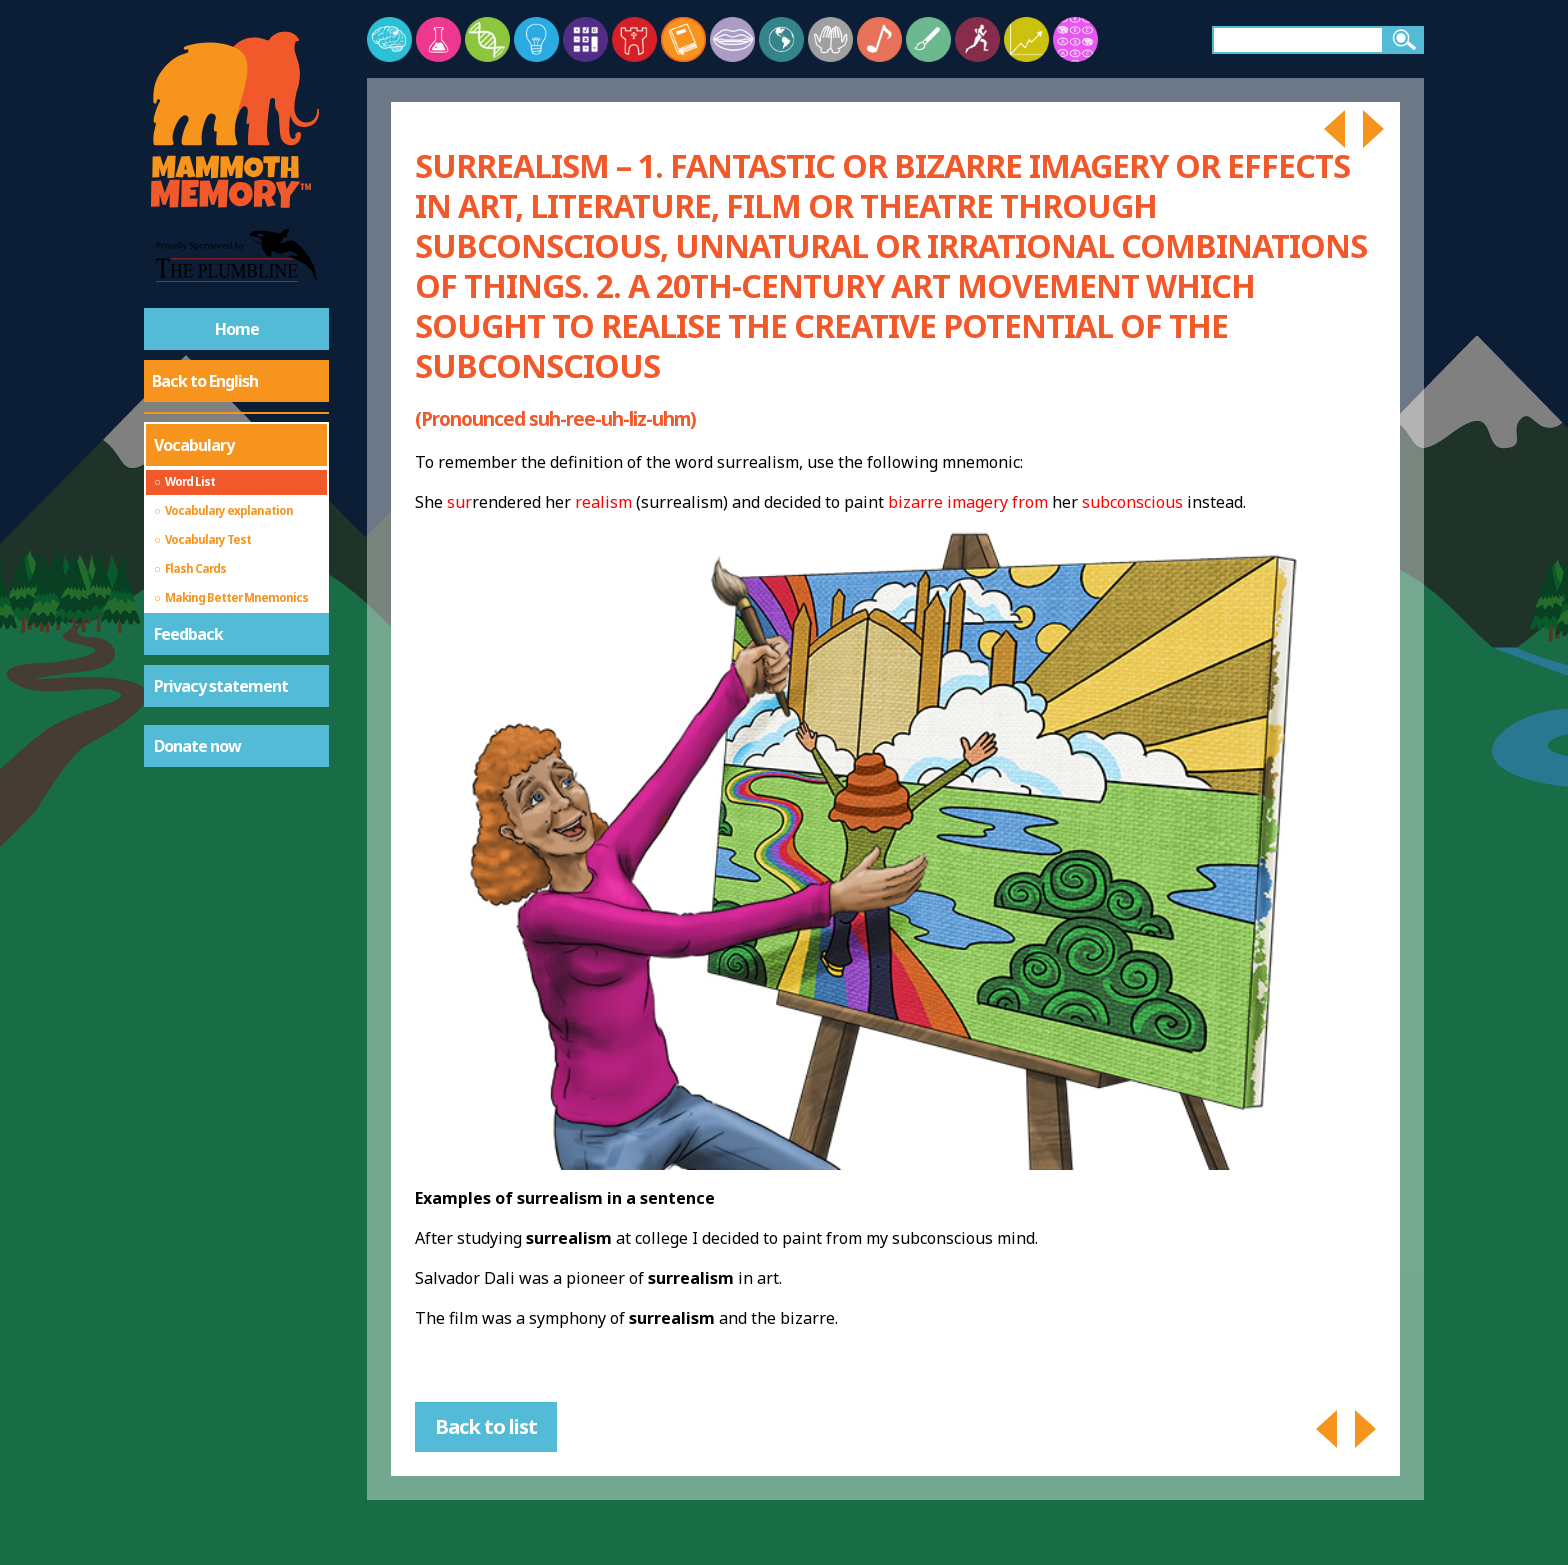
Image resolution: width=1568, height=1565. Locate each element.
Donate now (197, 746)
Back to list (486, 1426)
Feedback (188, 634)
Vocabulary (194, 445)
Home (237, 329)
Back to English (205, 381)
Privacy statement (221, 686)
